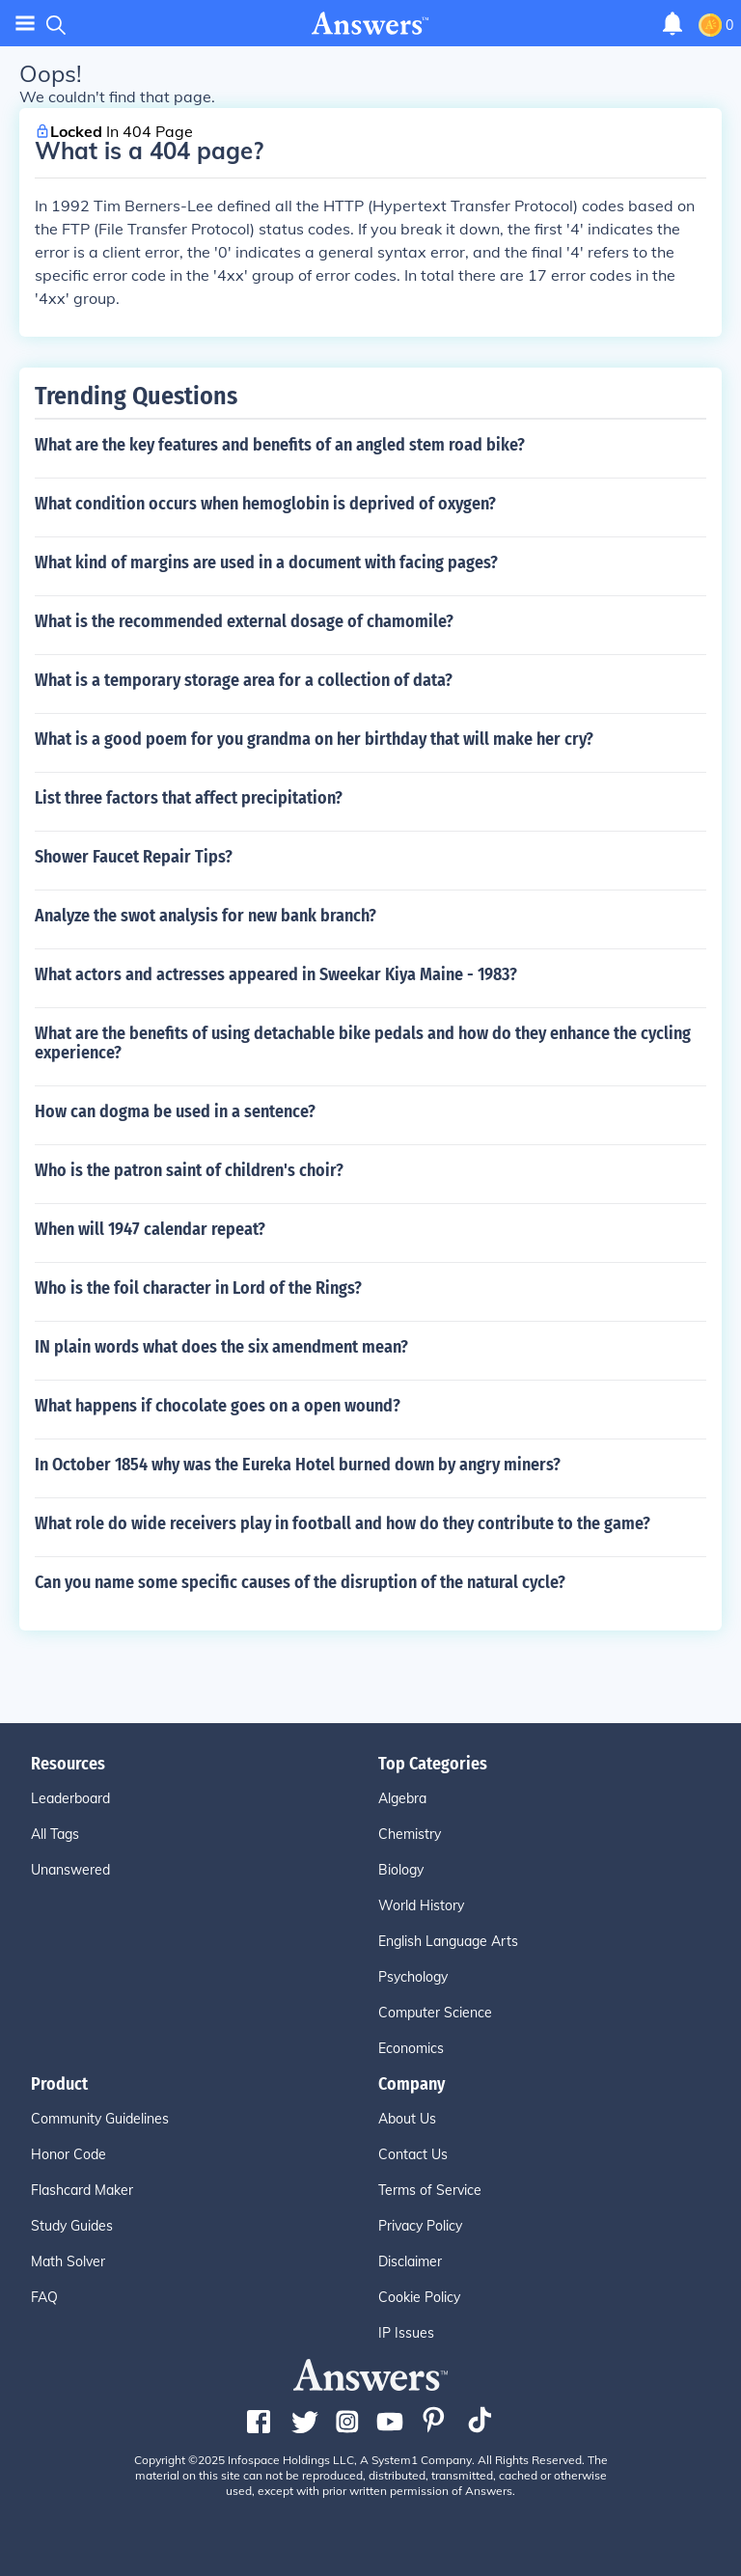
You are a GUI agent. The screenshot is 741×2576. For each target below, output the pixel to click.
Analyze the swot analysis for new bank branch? (205, 915)
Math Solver (68, 2261)
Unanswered (70, 1869)
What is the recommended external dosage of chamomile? (244, 621)
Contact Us (413, 2154)
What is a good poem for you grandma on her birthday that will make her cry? (314, 739)
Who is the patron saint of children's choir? (189, 1170)
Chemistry (409, 1834)
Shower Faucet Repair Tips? (134, 856)
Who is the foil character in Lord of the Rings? (198, 1288)
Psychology (413, 1977)
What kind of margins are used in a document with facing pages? (266, 562)
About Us (407, 2118)
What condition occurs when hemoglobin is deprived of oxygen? (265, 503)
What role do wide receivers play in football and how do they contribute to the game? (342, 1523)
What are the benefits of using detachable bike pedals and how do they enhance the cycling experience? (363, 1043)
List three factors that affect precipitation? (189, 797)
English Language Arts (448, 1941)
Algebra (402, 1798)
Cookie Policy (419, 2297)
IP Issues (406, 2333)
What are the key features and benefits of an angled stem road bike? (280, 444)
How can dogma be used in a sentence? (175, 1111)
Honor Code (68, 2154)
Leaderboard (70, 1798)
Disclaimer (410, 2261)
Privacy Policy (420, 2225)
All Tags (55, 1834)
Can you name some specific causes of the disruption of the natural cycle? (300, 1582)
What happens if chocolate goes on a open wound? (217, 1405)
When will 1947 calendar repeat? (150, 1229)
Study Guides (72, 2225)
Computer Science (435, 2012)
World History (421, 1905)
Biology (401, 1869)
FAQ (44, 2297)
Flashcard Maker (82, 2190)
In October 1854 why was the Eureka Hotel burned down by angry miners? (298, 1464)
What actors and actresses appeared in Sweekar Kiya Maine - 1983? (276, 974)
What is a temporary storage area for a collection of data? (244, 680)
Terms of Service (429, 2190)
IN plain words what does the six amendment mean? (221, 1346)
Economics (411, 2048)
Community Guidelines (100, 2118)
